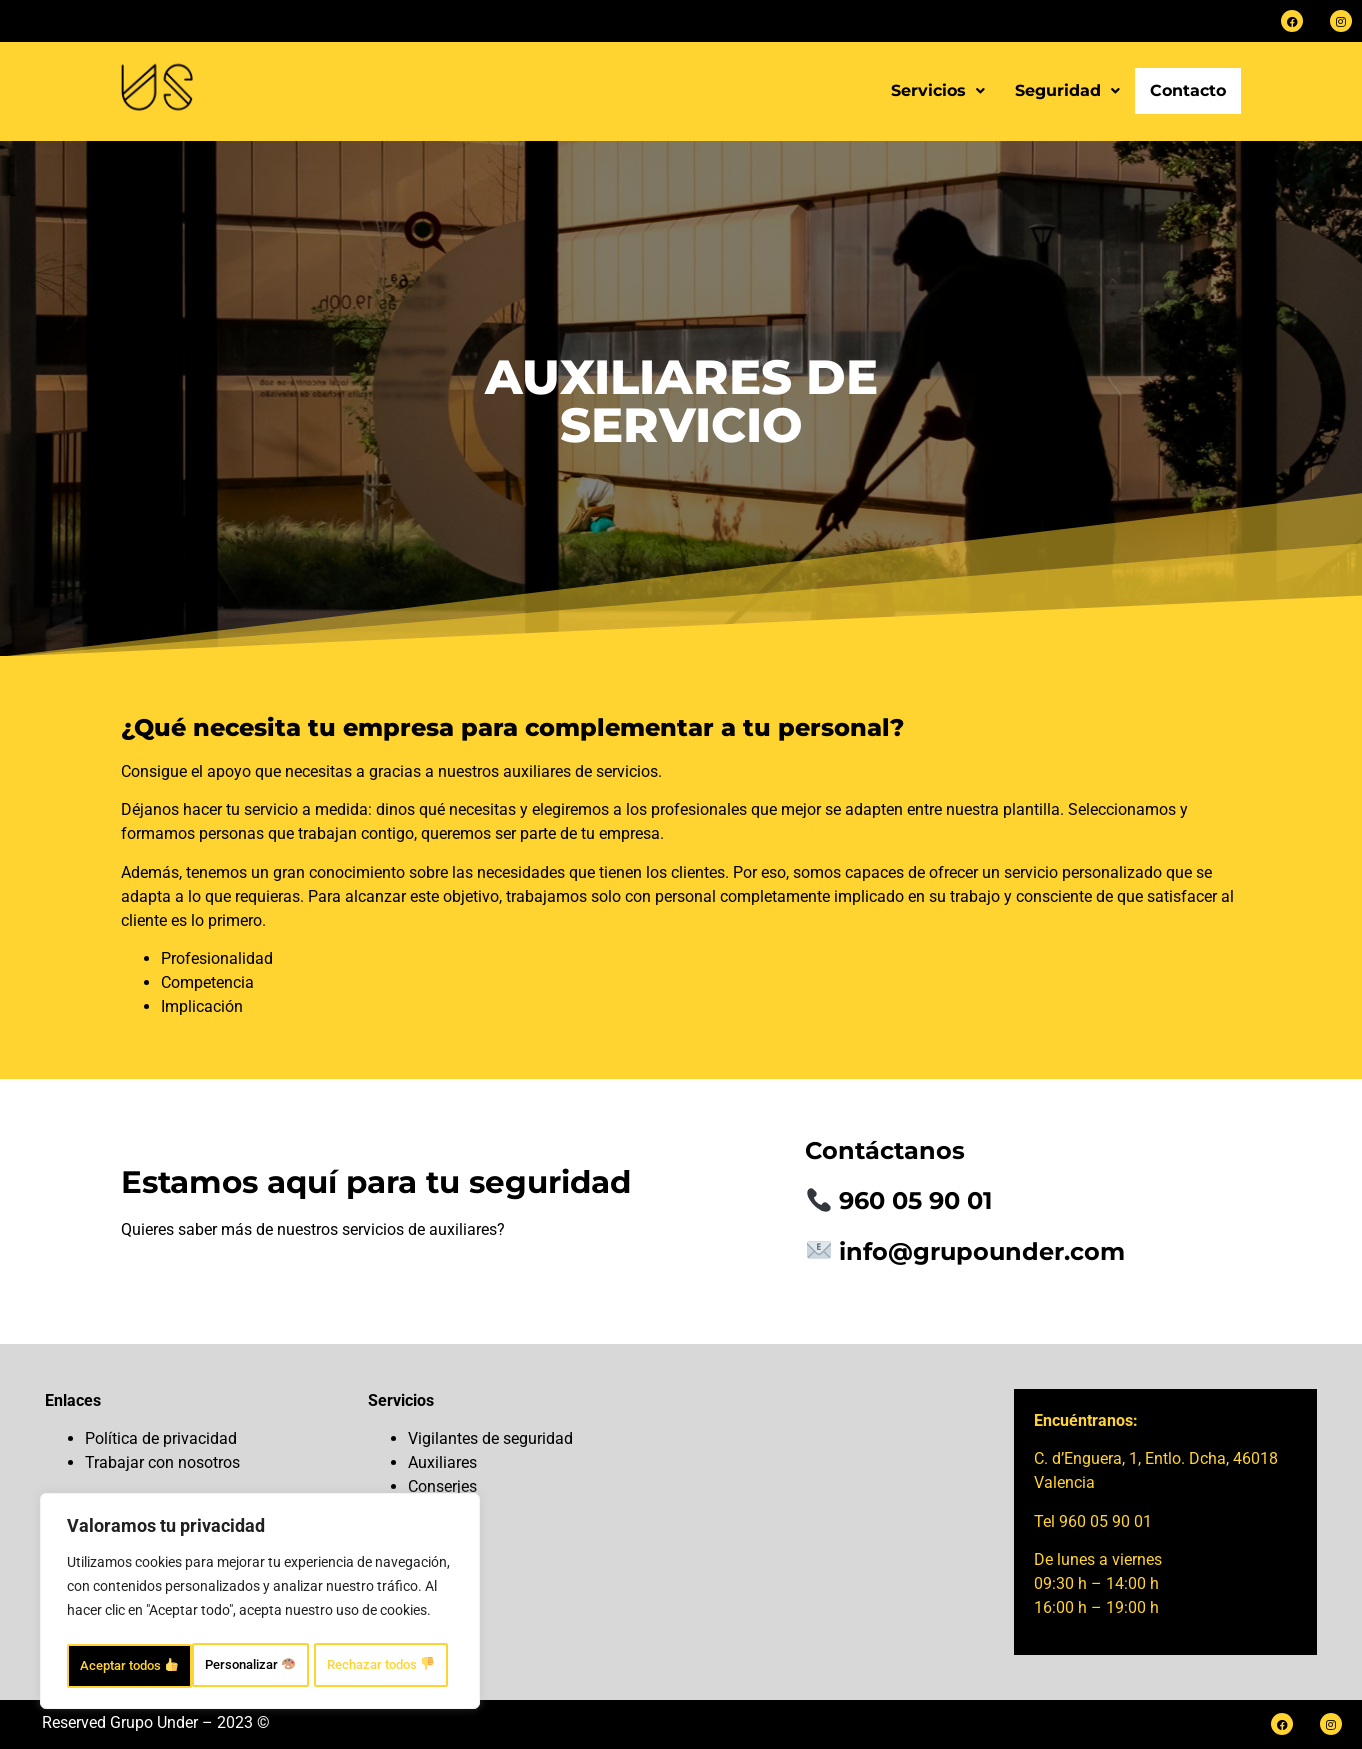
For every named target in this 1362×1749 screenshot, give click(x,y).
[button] (938, 91)
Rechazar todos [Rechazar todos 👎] (347, 1622)
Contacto (1188, 90)
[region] (260, 1582)
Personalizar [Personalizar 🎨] (154, 1622)
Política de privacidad (161, 1438)
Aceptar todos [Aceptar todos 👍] (259, 1666)
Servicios (938, 90)
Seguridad (1067, 90)
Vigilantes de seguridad (490, 1438)
